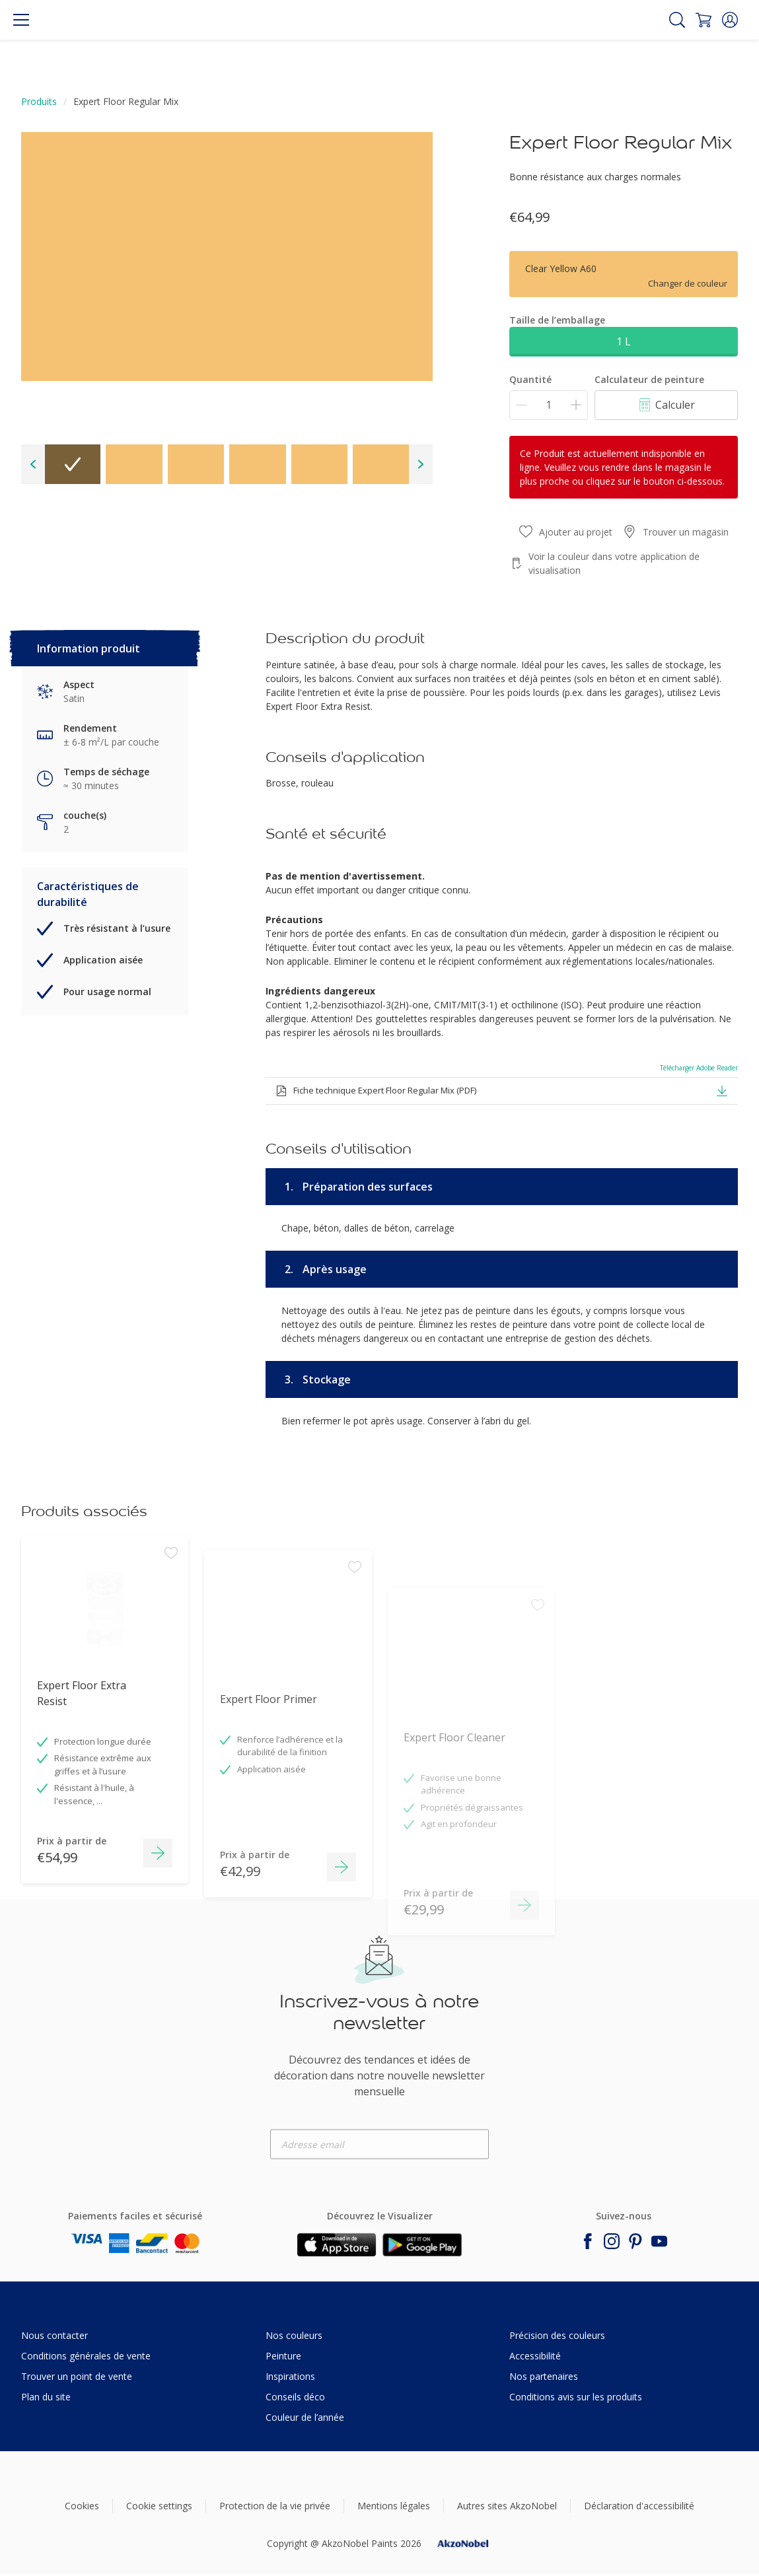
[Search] (677, 20)
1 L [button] (623, 341)
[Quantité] (548, 405)
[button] (730, 20)
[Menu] (21, 19)
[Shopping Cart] (703, 20)
